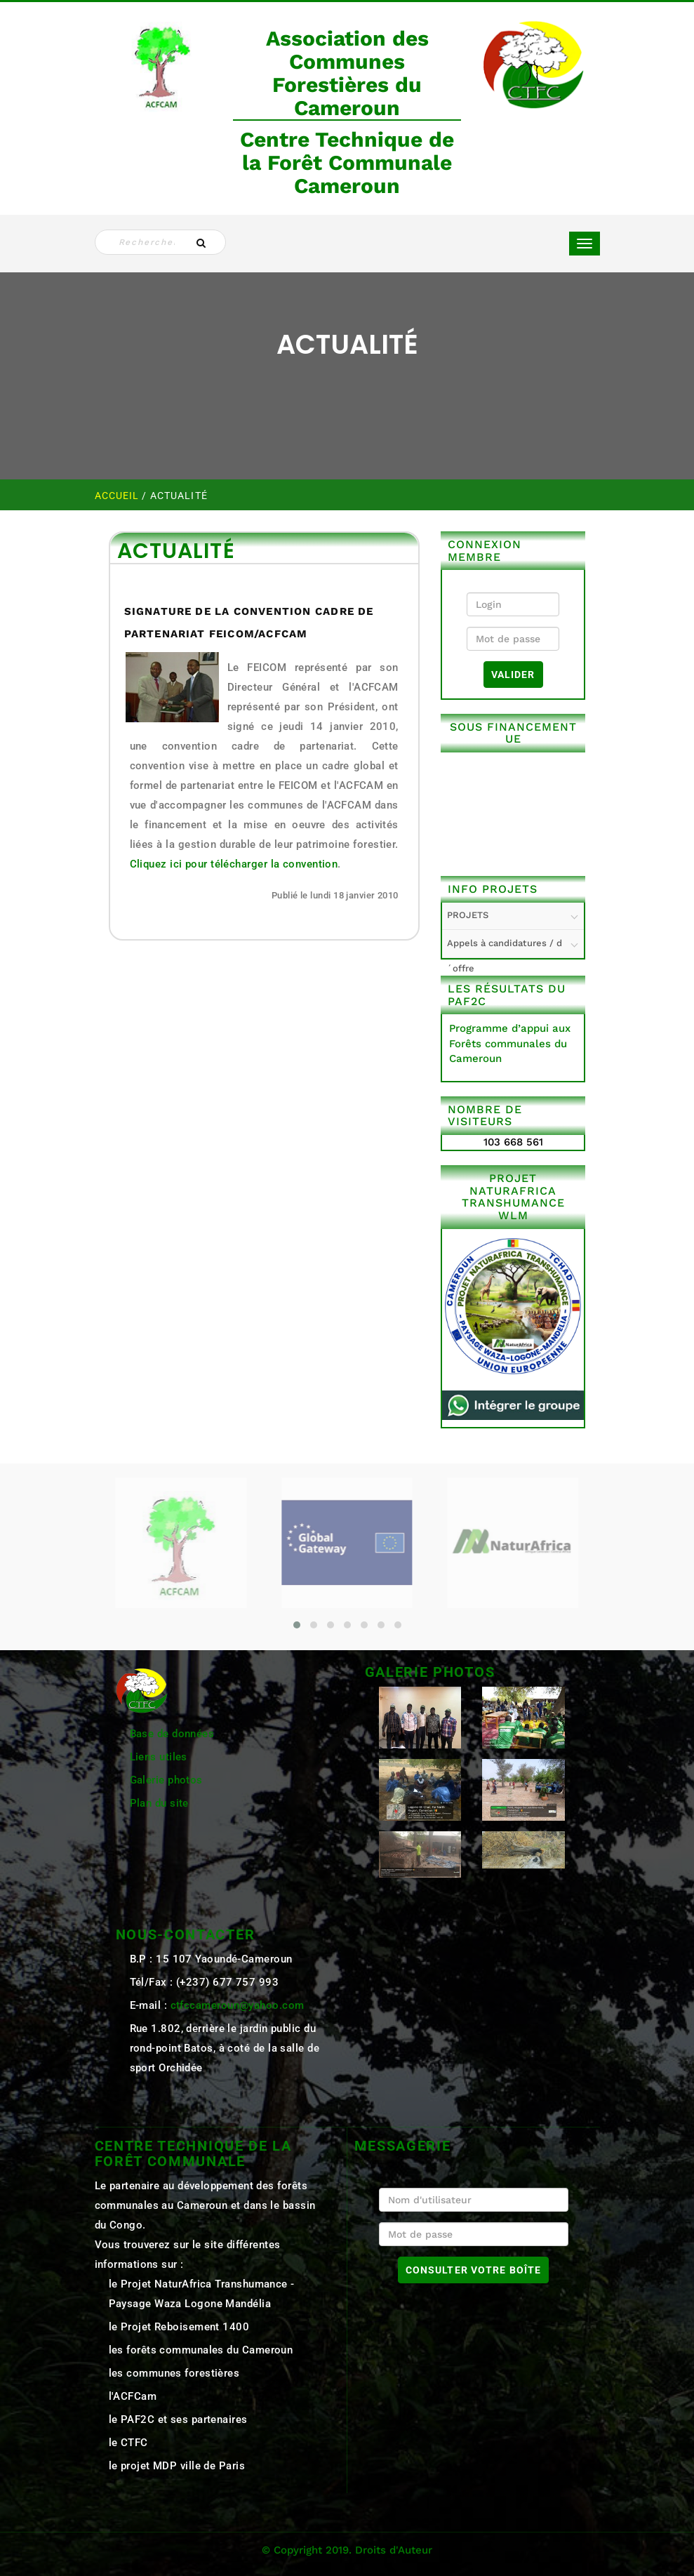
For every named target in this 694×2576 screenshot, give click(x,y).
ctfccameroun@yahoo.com (238, 2005)
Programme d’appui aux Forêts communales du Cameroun (509, 1043)
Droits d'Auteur (393, 2550)
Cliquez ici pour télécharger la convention (234, 864)
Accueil (118, 495)
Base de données (172, 1733)
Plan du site (159, 1803)
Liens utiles (158, 1757)
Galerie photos (166, 1780)
